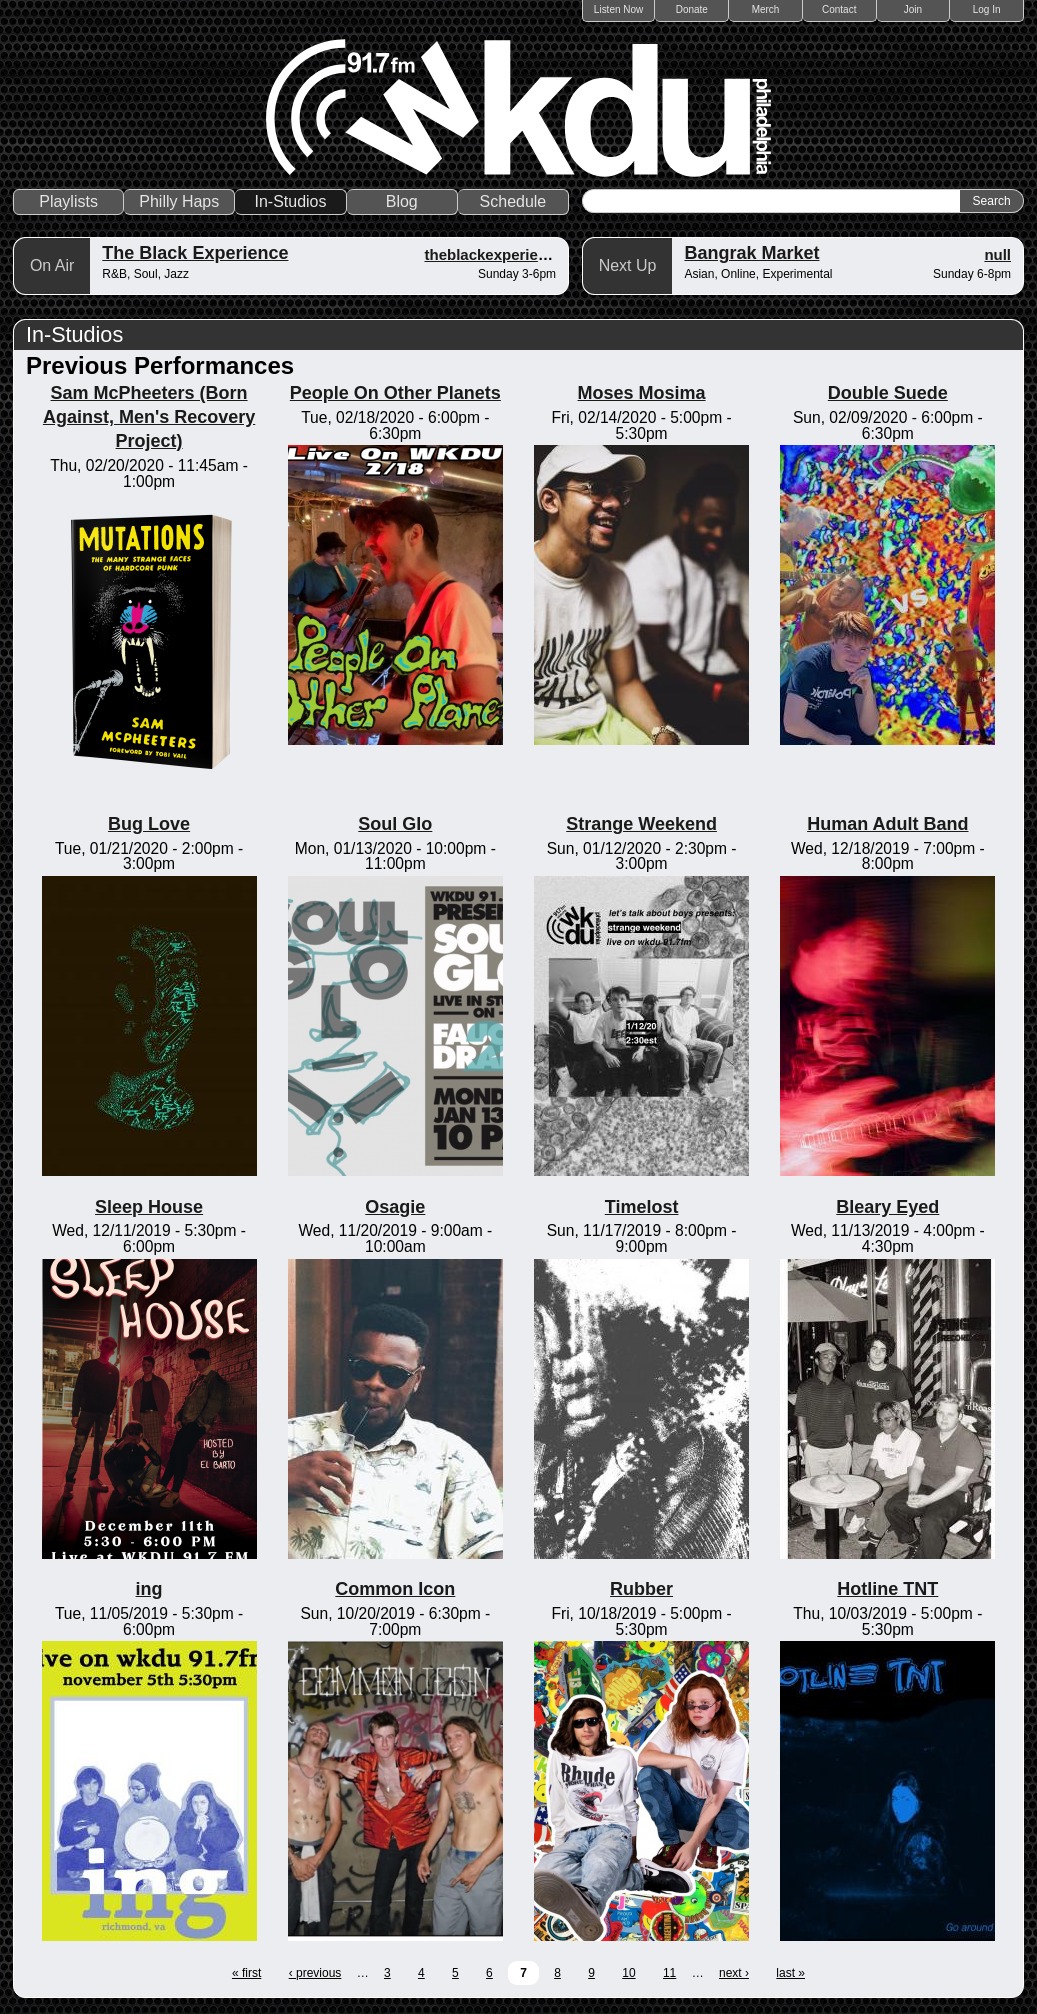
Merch (766, 9)
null (997, 254)
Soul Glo (395, 824)
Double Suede (888, 393)
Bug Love (149, 824)
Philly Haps (179, 201)
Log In (987, 9)
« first (246, 1973)
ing (149, 1589)
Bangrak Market (751, 253)
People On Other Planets (395, 393)
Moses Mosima (642, 393)
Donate (692, 9)
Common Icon (395, 1589)
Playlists (68, 201)
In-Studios (291, 201)
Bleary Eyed (887, 1207)
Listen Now (618, 9)
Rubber (641, 1589)
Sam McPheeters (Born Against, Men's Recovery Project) (149, 417)
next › (734, 1973)
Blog (402, 201)
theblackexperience (493, 254)
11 (669, 1973)
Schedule (513, 201)
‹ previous (315, 1973)
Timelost (642, 1207)
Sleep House (149, 1207)
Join (913, 9)
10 (628, 1973)
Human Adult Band (887, 824)
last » (790, 1973)
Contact (839, 9)
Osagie (395, 1207)
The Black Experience (195, 253)
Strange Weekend (641, 824)
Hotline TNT (887, 1589)
